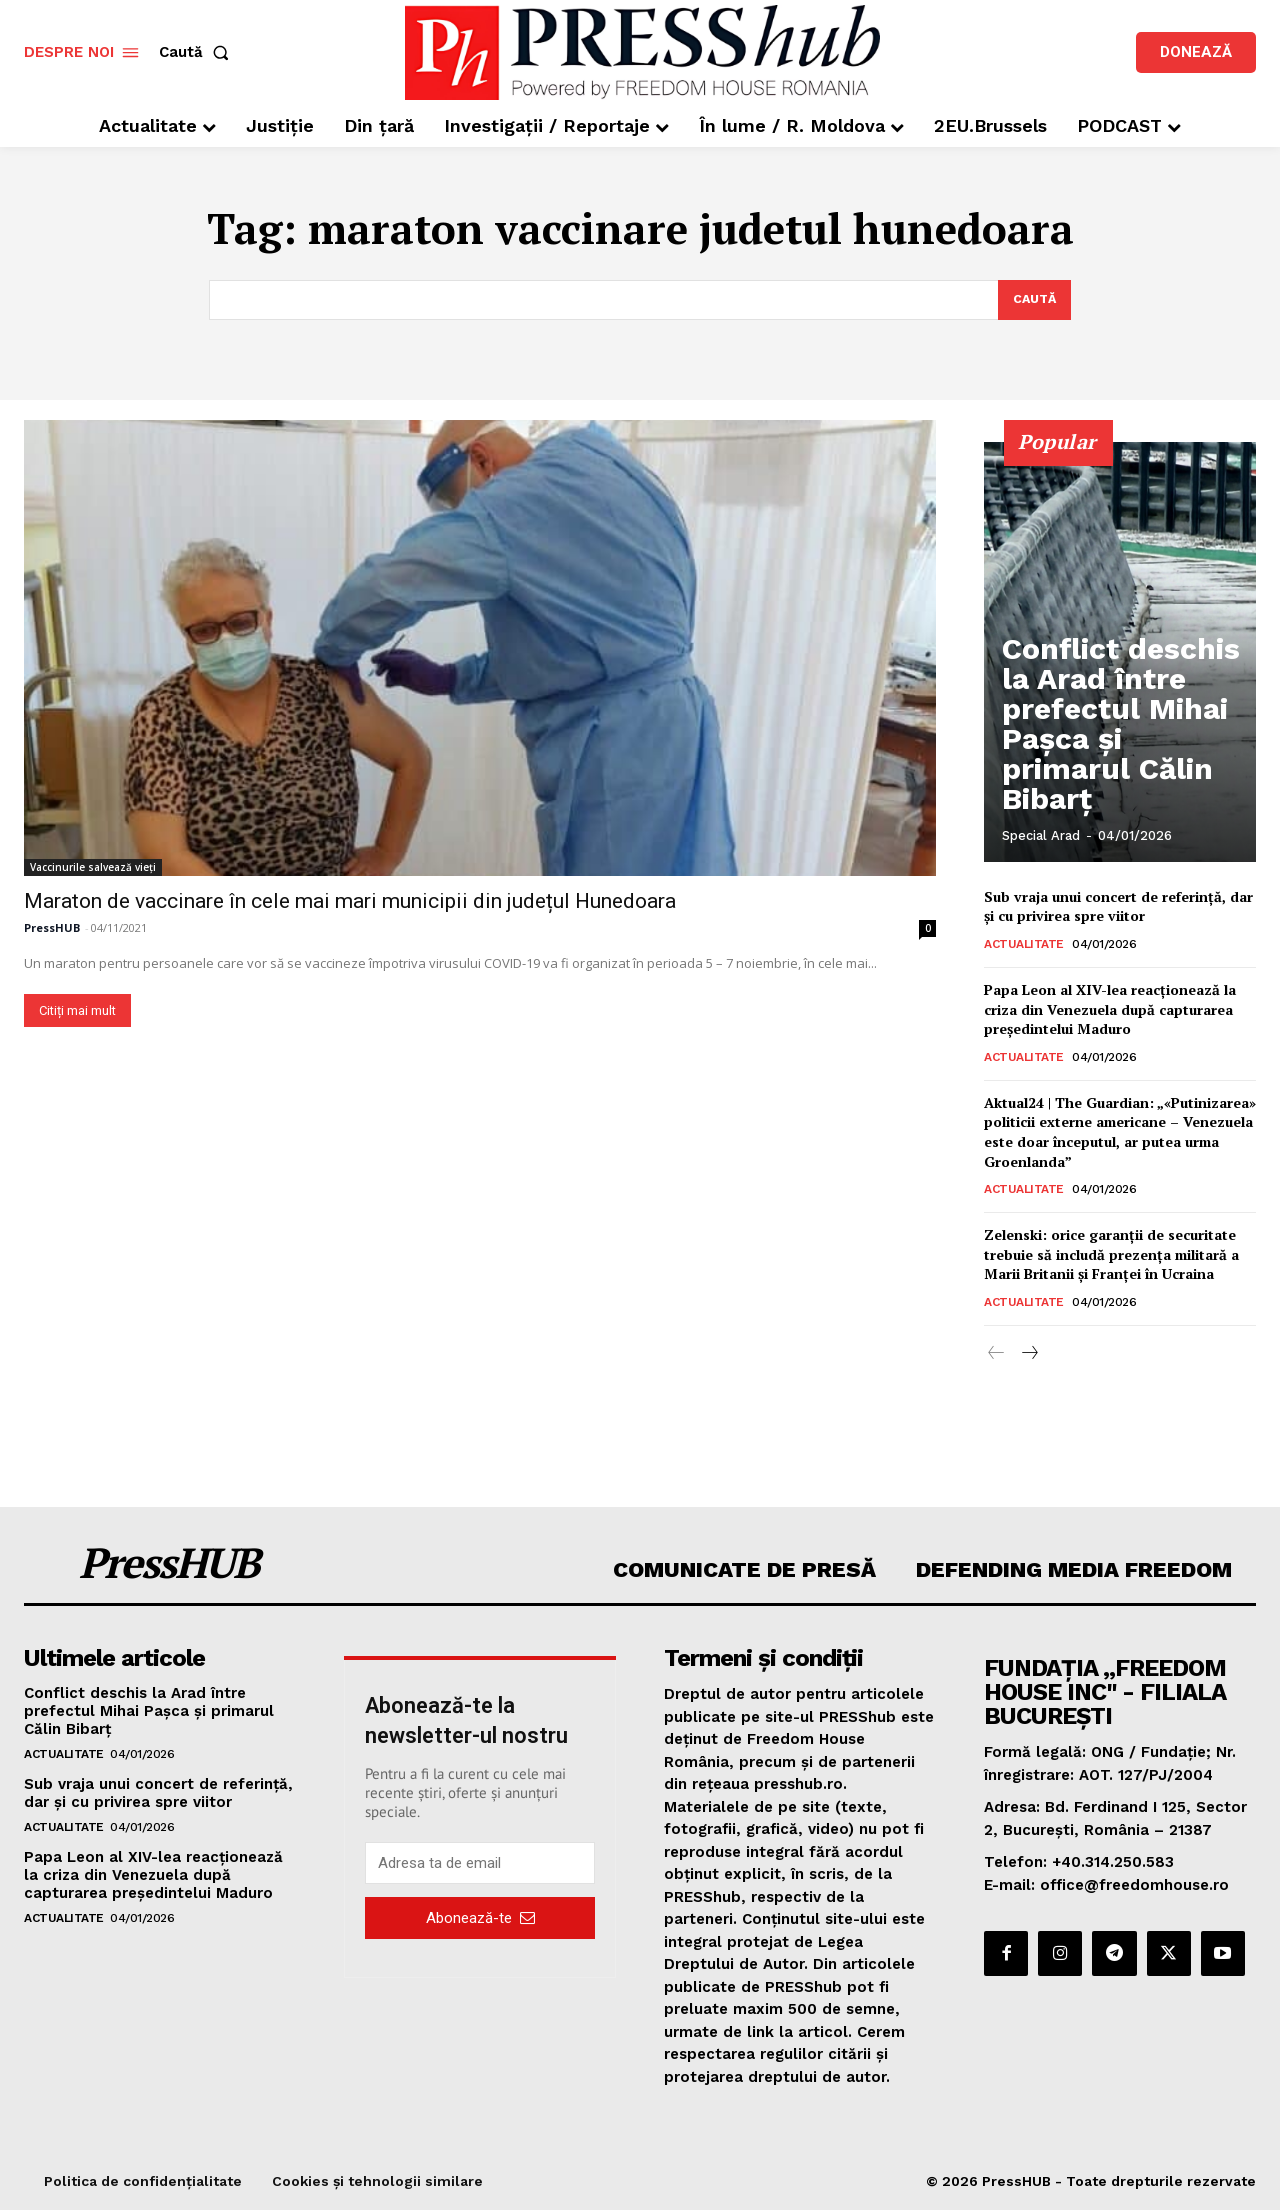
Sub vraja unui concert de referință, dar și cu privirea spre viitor (1118, 907)
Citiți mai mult (77, 1011)
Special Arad (1041, 837)
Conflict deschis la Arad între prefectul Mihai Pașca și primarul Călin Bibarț (1121, 776)
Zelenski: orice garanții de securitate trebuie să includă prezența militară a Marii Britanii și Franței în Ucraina (1111, 1256)
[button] (198, 52)
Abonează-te (480, 1919)
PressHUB (52, 928)
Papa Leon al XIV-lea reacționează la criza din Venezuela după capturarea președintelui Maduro (1110, 1011)
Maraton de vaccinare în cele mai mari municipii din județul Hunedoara (350, 902)
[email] (480, 1865)
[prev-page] (996, 1355)
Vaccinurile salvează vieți (93, 868)
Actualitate (1024, 946)
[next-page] (1028, 1355)
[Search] (1032, 301)
